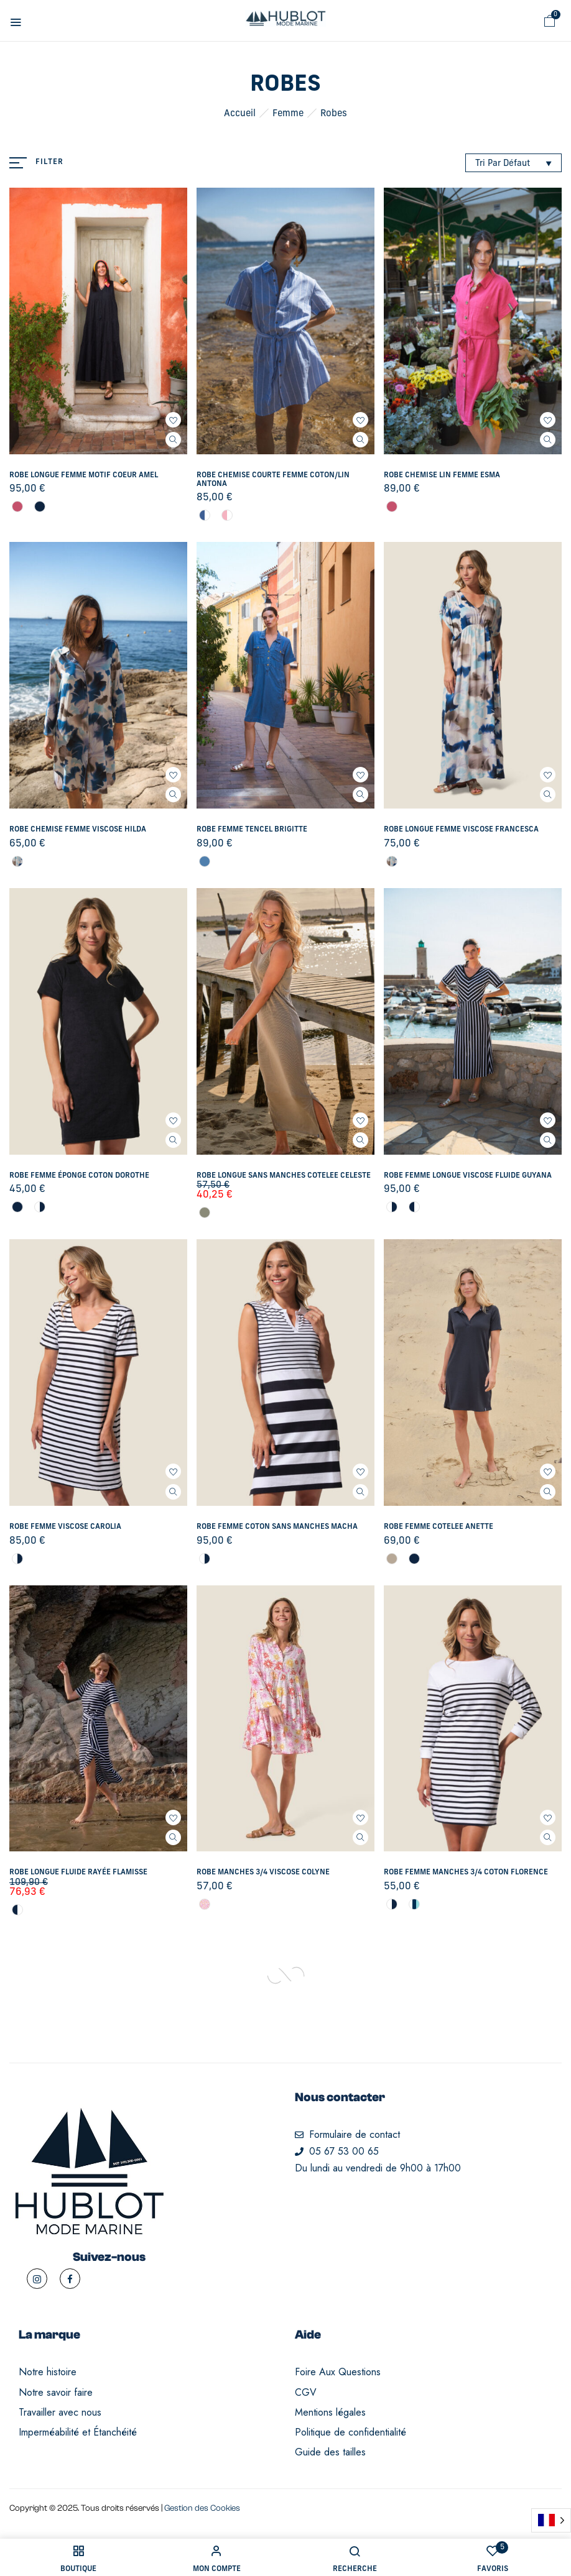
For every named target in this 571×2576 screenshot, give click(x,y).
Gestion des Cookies (202, 2508)
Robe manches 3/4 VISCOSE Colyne (263, 1872)
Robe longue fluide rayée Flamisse (78, 1872)
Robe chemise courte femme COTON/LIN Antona (273, 480)
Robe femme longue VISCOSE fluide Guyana (468, 1176)
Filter (49, 162)
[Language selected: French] (551, 2520)
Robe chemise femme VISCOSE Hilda (77, 829)
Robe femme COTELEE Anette (438, 1527)
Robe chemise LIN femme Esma (442, 475)
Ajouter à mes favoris (173, 420)
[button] (549, 21)
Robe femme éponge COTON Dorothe (79, 1176)
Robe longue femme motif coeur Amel (83, 475)
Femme (288, 114)
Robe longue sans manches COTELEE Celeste (284, 1176)
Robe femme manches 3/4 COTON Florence (466, 1872)
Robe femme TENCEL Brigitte (252, 829)
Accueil (240, 114)
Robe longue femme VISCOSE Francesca (461, 829)
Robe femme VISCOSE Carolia (65, 1527)
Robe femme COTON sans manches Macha (277, 1527)
